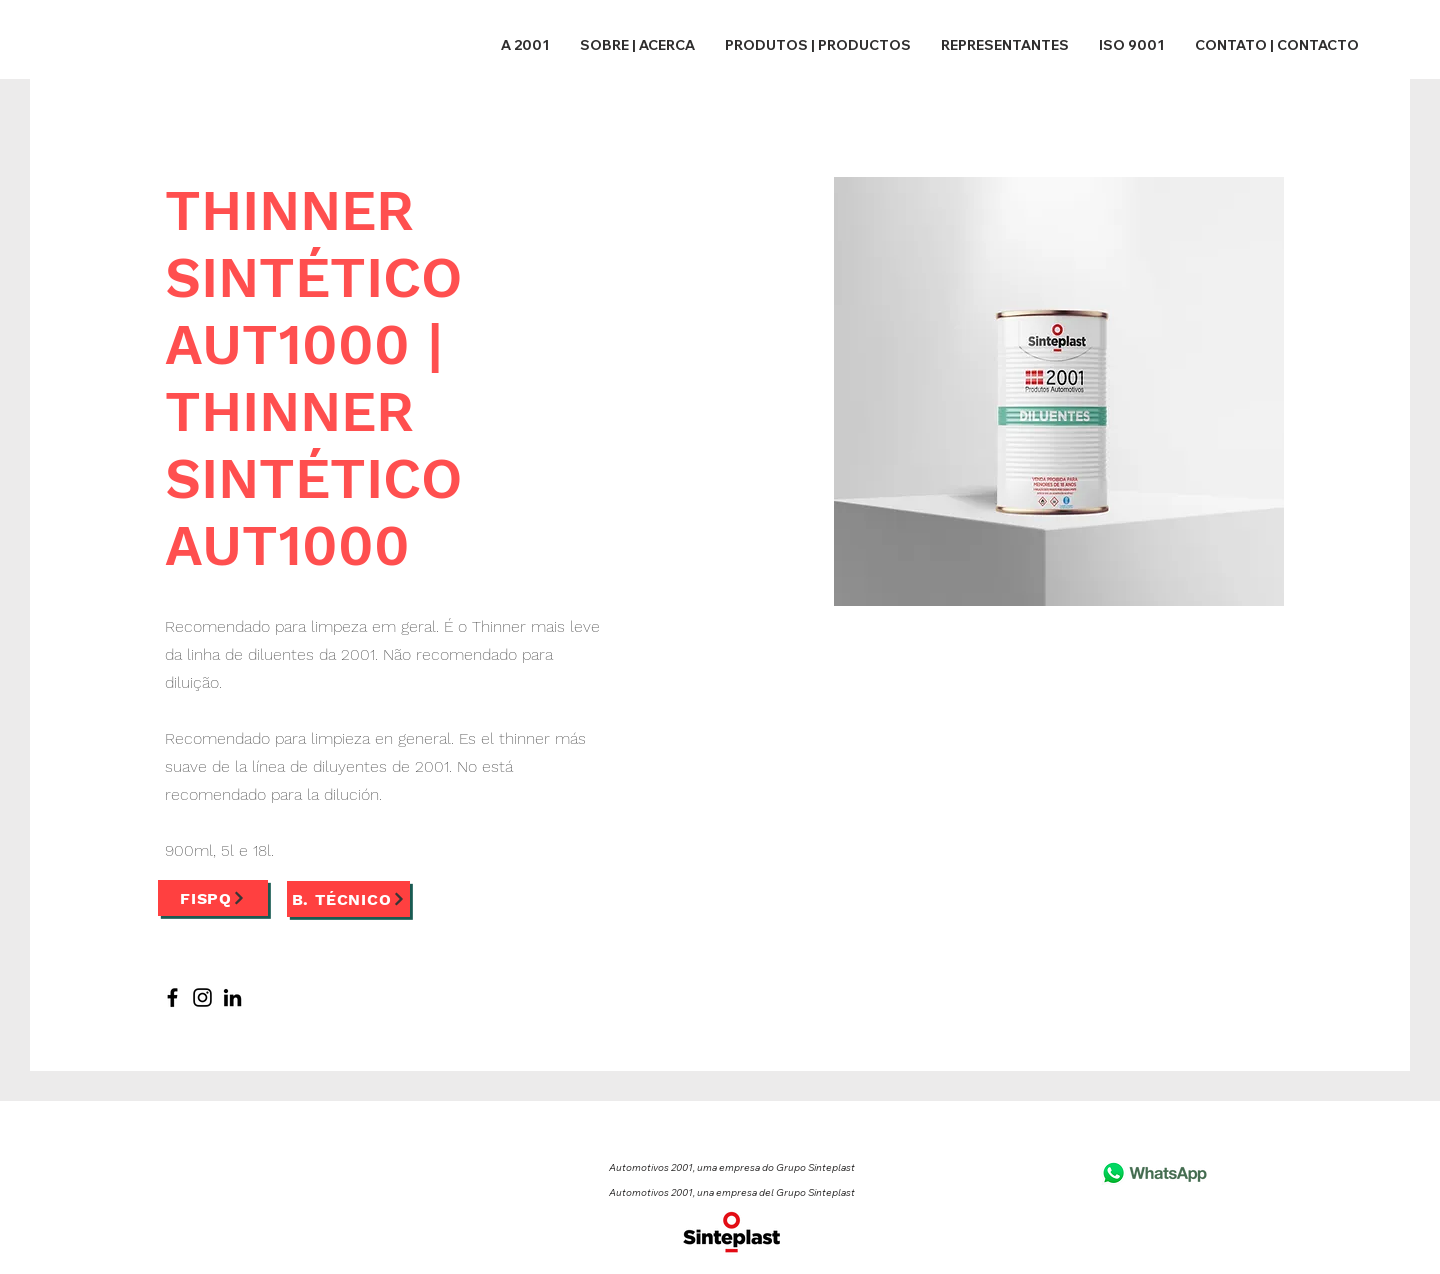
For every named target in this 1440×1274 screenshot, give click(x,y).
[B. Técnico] (348, 899)
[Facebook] (172, 997)
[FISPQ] (213, 898)
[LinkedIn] (232, 997)
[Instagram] (202, 997)
